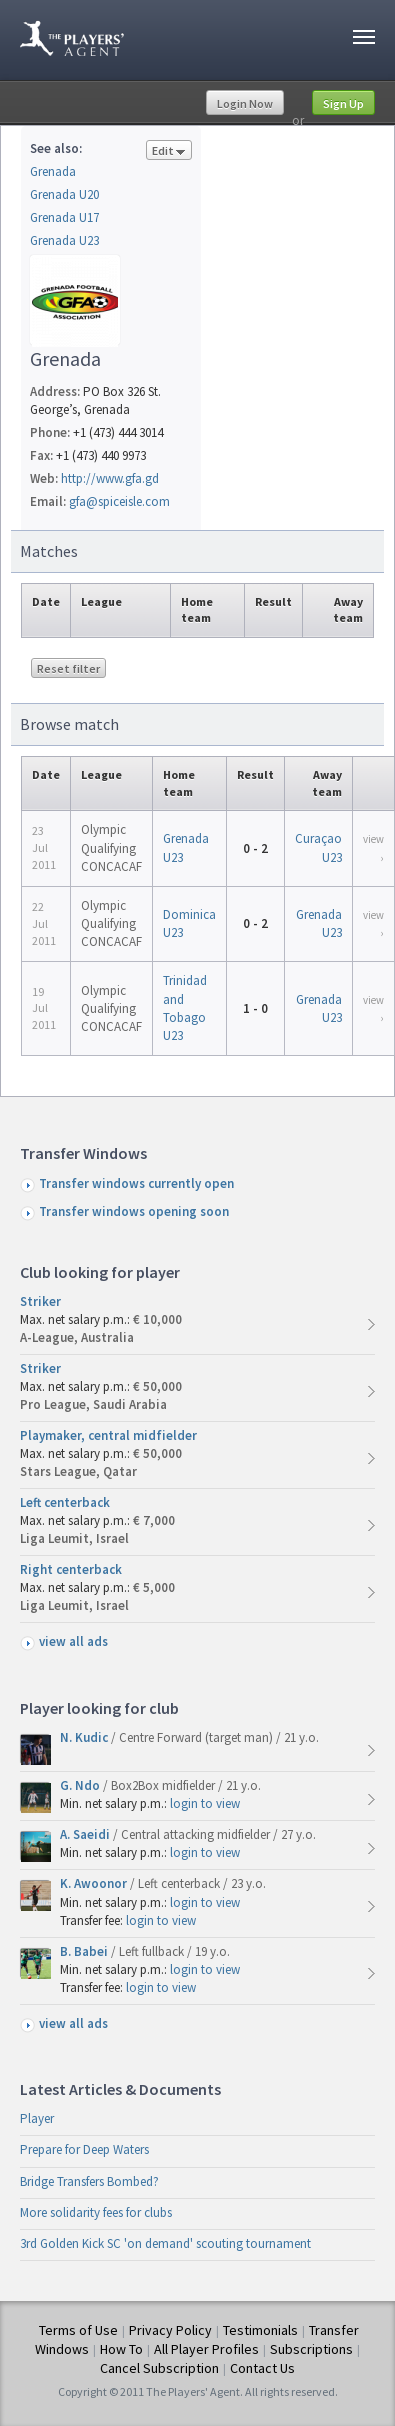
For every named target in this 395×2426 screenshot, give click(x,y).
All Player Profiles (206, 2349)
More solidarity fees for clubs (96, 2212)
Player (37, 2118)
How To (121, 2349)
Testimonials (260, 2330)
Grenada (53, 171)
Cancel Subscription (159, 2368)
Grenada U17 (64, 217)
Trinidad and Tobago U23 (185, 1008)
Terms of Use (78, 2330)
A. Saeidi (86, 1834)
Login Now (245, 103)
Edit (169, 151)
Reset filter (68, 668)
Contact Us (262, 2368)
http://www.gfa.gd (110, 478)
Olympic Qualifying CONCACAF (111, 847)
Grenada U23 (64, 240)
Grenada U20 (64, 194)
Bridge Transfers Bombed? (89, 2181)
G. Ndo (81, 1785)
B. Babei (85, 1951)
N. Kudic (85, 1737)
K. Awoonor (95, 1883)
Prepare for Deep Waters (84, 2149)
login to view (205, 1803)
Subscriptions (311, 2349)
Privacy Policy (170, 2330)
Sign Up (343, 103)
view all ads (73, 1641)
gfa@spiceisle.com (119, 501)
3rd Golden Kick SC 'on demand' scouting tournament (165, 2243)
